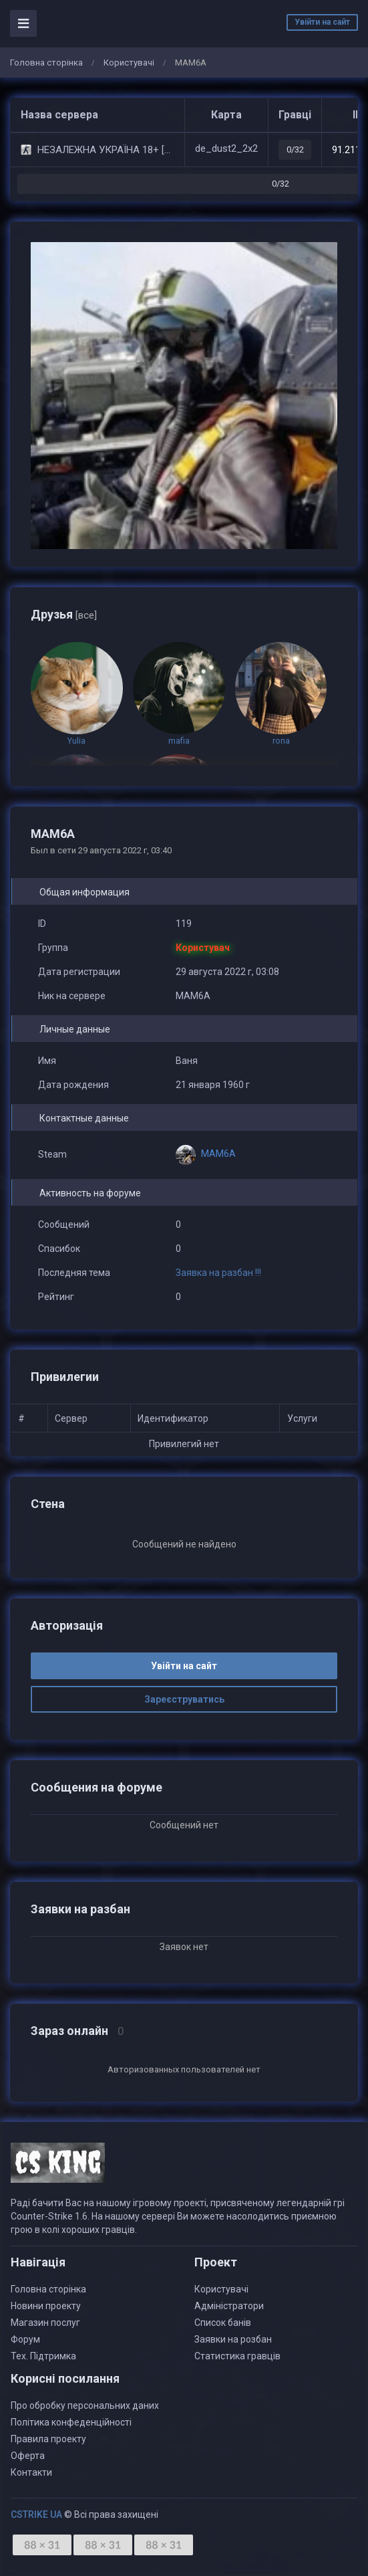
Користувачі (129, 63)
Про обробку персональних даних (85, 2405)
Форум (25, 2339)
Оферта (28, 2455)
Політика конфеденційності (71, 2422)
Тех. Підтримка (43, 2356)
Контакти (31, 2472)
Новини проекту (46, 2305)
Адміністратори (229, 2305)
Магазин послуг (45, 2322)
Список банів (222, 2322)
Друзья (64, 614)
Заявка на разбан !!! (218, 1272)
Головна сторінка (46, 63)
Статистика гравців (237, 2356)
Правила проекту (48, 2439)
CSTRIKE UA (36, 2514)
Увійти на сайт (322, 22)
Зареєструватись (184, 1699)
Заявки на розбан (233, 2339)
